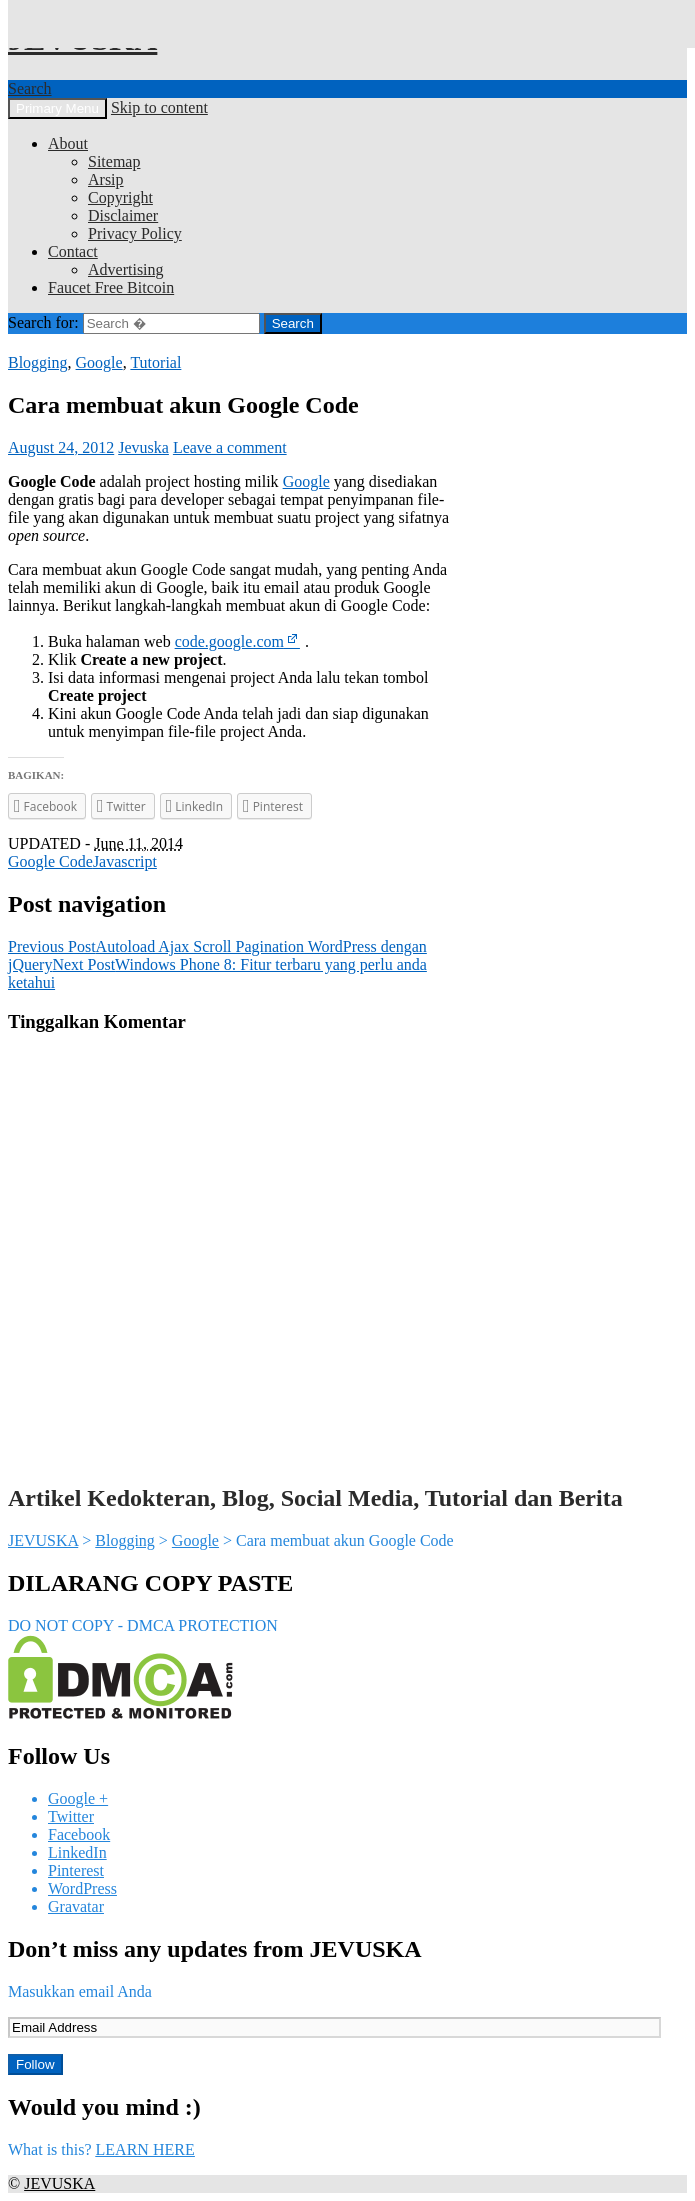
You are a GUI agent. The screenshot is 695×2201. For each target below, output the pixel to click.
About (68, 143)
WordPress (82, 1888)
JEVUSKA (43, 1540)
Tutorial (155, 362)
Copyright (120, 197)
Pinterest (76, 1870)
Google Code (50, 861)
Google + (78, 1798)
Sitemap (114, 161)
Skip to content (159, 107)
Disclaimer (123, 215)
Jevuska (143, 447)
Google (99, 362)
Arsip (106, 179)
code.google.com (229, 641)
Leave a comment (230, 447)
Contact (73, 251)
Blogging (38, 362)
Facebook (79, 1834)
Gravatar (76, 1906)
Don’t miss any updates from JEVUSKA (215, 1949)
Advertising (126, 269)
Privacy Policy (135, 233)
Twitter (71, 1816)
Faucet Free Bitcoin (111, 287)
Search (30, 88)
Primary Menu (57, 108)
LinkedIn (77, 1852)
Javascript (125, 861)
